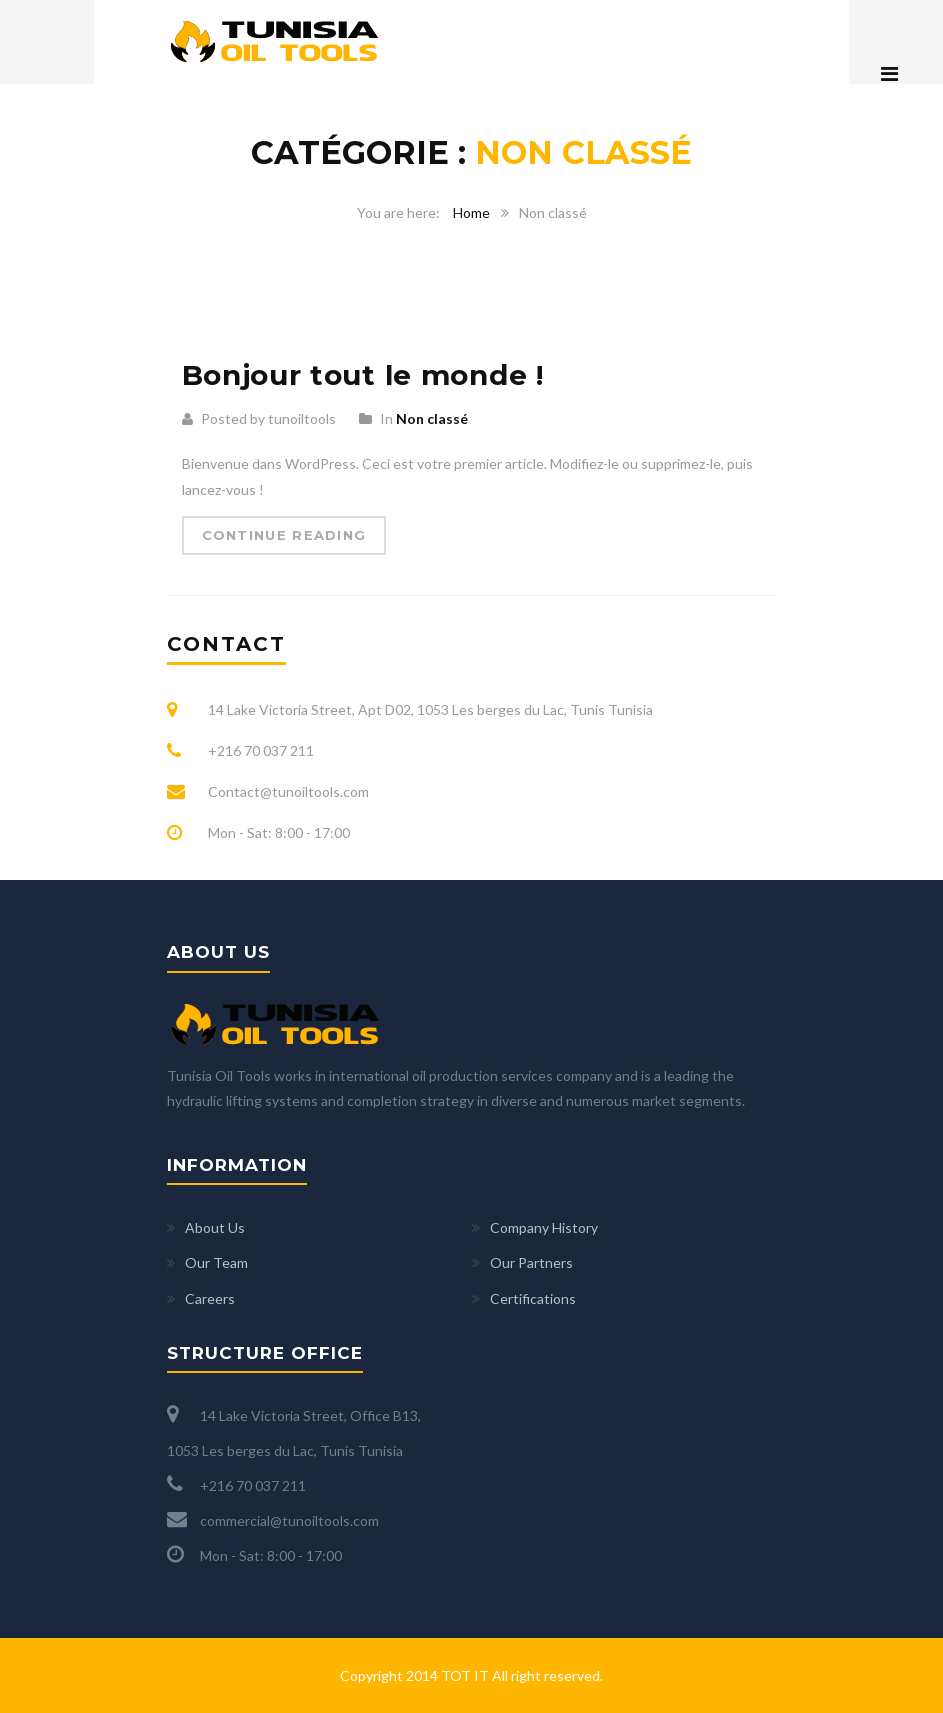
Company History (544, 1227)
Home (471, 212)
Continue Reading (284, 535)
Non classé (432, 418)
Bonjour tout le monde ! (363, 375)
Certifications (533, 1298)
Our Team (216, 1262)
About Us (215, 1227)
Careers (210, 1298)
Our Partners (531, 1262)
